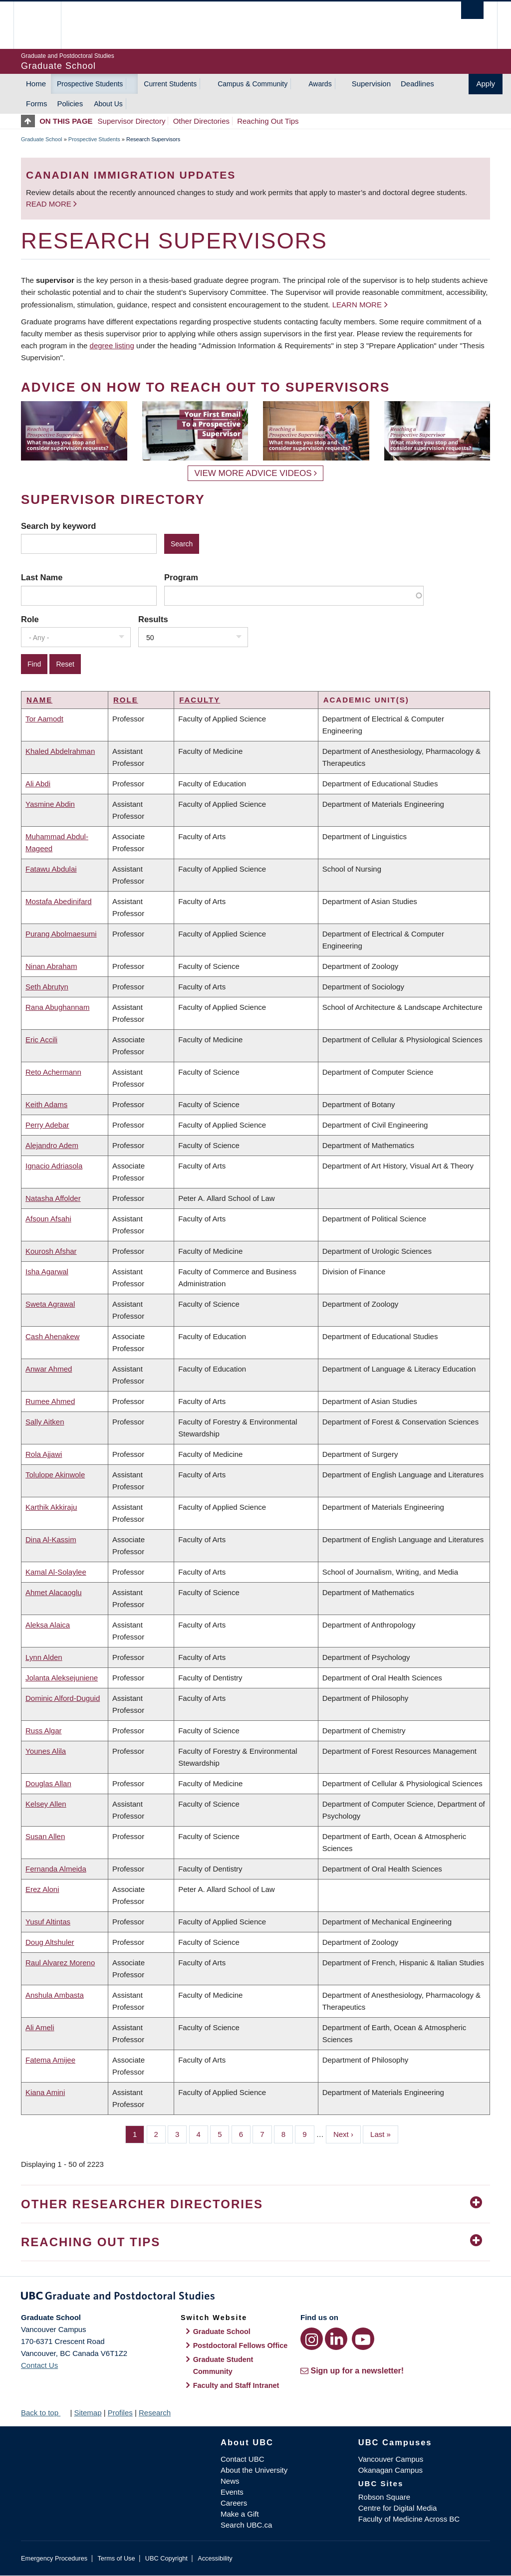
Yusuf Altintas (47, 1921)
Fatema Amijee (50, 2060)
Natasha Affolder (53, 1198)
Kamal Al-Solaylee (55, 1572)
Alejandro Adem (51, 1145)
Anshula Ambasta (54, 1995)
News (230, 2481)
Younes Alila (45, 1751)
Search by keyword (58, 525)
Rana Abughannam (57, 1007)
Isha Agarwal (46, 1271)
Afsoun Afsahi (48, 1218)
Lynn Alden (43, 1657)
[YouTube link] (363, 2339)
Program (181, 577)
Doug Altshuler (49, 1942)
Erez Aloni (42, 1889)
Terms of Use (116, 2558)
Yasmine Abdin (50, 804)
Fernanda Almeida (55, 1869)
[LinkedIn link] (336, 2339)
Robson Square (384, 2497)
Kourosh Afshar (51, 1251)
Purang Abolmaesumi (61, 934)
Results (153, 619)
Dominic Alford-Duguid (62, 1698)
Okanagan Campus (390, 2470)
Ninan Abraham (51, 966)
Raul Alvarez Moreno (60, 1962)
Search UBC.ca (246, 2525)
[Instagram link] (311, 2339)
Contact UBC (242, 2459)
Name (39, 700)
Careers (234, 2503)
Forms (36, 103)
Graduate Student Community (223, 2365)
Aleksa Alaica (47, 1625)
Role (30, 619)
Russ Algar (43, 1730)
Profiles (120, 2412)
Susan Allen (45, 1836)
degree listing (112, 345)
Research (155, 2412)
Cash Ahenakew (52, 1336)
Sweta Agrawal (50, 1304)
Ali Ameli (39, 2027)
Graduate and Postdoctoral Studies (255, 2298)
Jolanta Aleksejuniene (61, 1677)
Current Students (170, 84)
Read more (49, 204)
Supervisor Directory (132, 121)
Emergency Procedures (54, 2558)
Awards (319, 84)
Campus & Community (252, 84)
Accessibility (215, 2558)
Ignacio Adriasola (53, 1166)
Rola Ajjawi (43, 1454)
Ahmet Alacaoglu (53, 1592)
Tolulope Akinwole (55, 1474)
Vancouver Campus (391, 2459)
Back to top (44, 2412)
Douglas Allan (48, 1783)
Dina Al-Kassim (50, 1539)
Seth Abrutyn (46, 986)
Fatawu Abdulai (51, 869)
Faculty (199, 700)
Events (232, 2492)
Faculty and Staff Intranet (236, 2385)
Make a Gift (240, 2514)
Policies (70, 103)
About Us (108, 104)
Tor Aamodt (44, 718)
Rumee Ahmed (50, 1401)
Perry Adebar (47, 1125)
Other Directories (201, 121)
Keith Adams (46, 1104)
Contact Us (39, 2365)
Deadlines (417, 83)
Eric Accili (41, 1039)
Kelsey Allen (45, 1804)
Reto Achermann (53, 1072)
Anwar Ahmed (48, 1369)
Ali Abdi (37, 783)
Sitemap (87, 2412)
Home (36, 83)
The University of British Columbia (44, 25)
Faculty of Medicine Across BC (409, 2519)
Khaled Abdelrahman (60, 751)
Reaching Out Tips (267, 121)
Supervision (371, 83)
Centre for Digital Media (397, 2508)
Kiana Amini (45, 2092)
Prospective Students (90, 84)
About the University (254, 2470)
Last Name (41, 577)
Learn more (357, 304)
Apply (485, 83)
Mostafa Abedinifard (58, 901)
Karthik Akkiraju (51, 1507)
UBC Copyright (166, 2558)
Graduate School (41, 139)
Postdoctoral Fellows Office (240, 2345)
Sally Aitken (44, 1421)
